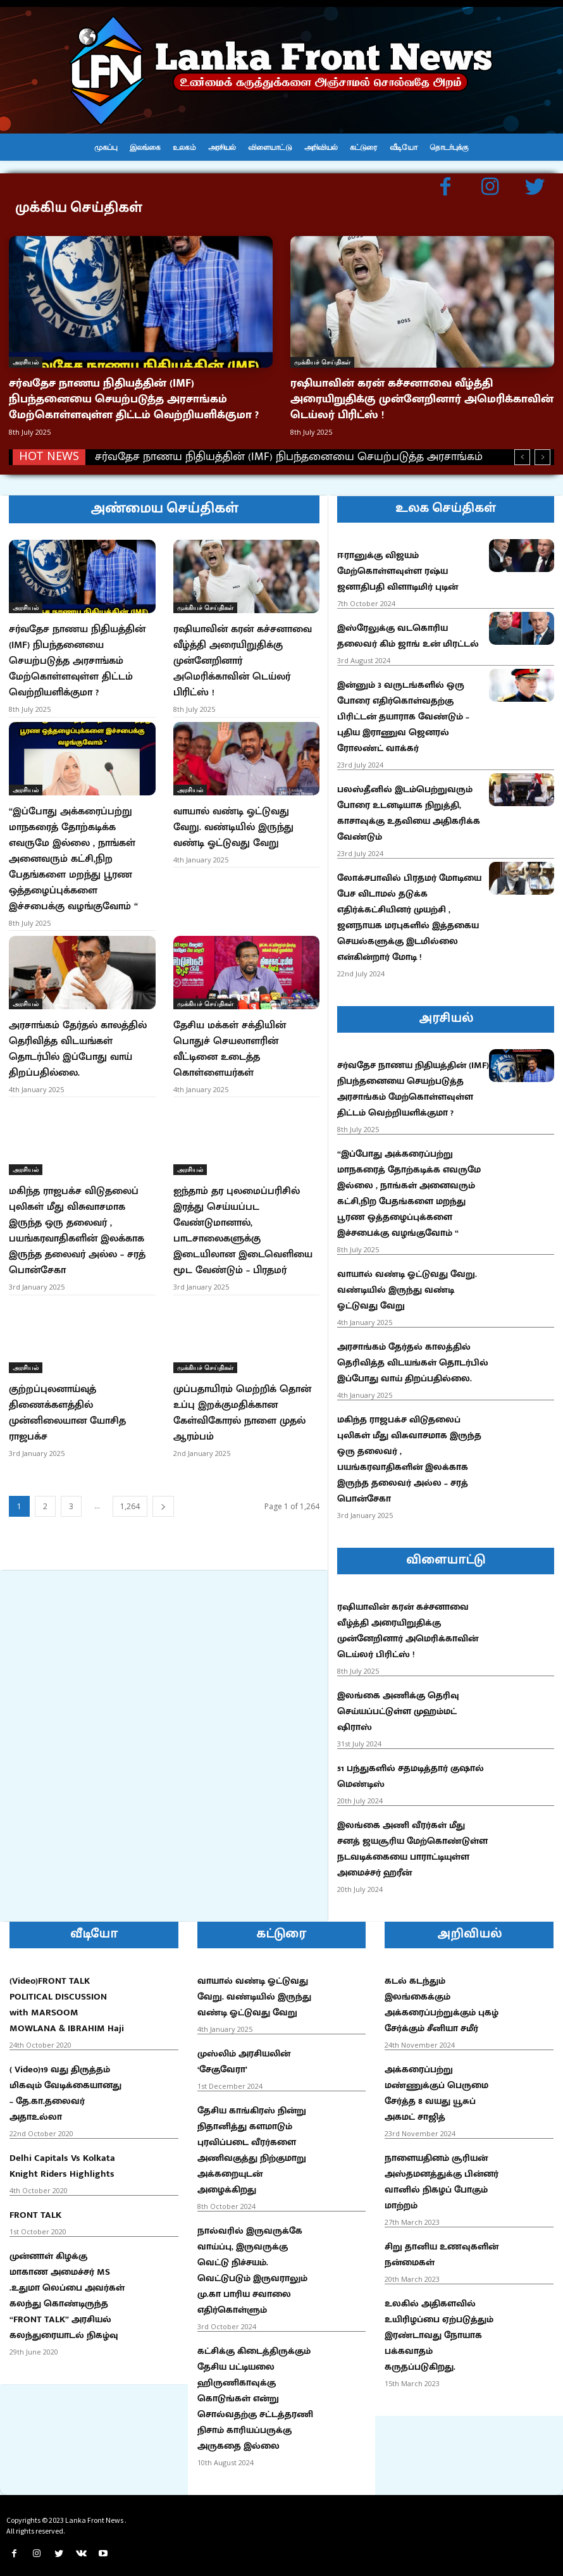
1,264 (130, 1467)
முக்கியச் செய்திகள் (322, 362)
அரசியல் (26, 362)
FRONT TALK (35, 2209)
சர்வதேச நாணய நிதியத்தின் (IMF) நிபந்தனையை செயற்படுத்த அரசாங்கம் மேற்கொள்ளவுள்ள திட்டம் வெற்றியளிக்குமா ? (134, 396)
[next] (542, 451)
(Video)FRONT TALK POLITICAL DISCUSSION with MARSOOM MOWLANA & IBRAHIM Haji (66, 1999)
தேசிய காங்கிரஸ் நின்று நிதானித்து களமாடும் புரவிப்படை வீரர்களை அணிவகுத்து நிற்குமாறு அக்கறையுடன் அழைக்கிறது (251, 2144)
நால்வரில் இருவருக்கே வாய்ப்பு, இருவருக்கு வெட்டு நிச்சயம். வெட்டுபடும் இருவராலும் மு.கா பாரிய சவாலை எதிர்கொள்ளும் (252, 2264)
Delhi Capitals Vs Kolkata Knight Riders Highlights (62, 2160)
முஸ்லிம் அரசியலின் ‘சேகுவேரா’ (243, 2056)
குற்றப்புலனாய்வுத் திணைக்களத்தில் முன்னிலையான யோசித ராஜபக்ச (67, 1377)
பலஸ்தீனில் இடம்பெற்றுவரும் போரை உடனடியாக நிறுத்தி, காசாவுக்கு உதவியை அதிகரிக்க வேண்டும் (408, 807)
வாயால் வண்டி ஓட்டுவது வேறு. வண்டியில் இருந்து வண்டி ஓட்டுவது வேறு (233, 813)
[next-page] (163, 1467)
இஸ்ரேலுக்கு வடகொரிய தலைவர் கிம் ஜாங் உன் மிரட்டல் (408, 630)
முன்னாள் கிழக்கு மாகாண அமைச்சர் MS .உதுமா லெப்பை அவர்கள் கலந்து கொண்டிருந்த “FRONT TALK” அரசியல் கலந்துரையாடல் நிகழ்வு (67, 2290)
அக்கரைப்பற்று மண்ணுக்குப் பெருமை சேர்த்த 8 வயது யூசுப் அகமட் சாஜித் (436, 2087)
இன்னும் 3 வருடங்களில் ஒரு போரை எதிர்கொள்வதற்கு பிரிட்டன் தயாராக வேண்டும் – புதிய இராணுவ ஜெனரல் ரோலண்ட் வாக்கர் (403, 710)
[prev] (522, 451)
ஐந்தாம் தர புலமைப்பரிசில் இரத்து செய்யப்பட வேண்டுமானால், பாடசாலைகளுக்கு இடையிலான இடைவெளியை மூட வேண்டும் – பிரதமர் (242, 1201)
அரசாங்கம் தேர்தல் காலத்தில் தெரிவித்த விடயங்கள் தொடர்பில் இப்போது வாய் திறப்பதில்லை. (78, 1025)
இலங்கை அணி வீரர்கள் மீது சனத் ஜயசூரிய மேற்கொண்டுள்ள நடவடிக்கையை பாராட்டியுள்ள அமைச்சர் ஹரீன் (412, 1843)
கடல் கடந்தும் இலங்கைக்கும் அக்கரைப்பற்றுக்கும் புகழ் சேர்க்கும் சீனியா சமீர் (441, 1999)
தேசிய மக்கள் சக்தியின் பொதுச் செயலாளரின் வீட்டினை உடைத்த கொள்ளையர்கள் (229, 1025)
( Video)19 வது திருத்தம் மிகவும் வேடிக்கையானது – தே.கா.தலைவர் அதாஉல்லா (65, 2087)
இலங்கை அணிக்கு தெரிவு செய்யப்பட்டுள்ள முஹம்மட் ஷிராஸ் (398, 1705)
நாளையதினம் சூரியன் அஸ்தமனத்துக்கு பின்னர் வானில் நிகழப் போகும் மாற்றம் (441, 2176)
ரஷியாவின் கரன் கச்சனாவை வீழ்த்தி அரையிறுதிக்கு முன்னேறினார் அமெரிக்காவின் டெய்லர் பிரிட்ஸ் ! (422, 396)
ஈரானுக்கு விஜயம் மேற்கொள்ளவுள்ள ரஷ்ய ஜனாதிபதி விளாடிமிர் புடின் (397, 565)
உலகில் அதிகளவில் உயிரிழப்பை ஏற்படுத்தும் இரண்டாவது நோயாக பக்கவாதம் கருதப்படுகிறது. (439, 2329)
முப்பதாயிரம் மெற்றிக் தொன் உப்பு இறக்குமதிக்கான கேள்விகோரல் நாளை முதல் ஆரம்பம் (242, 1377)
